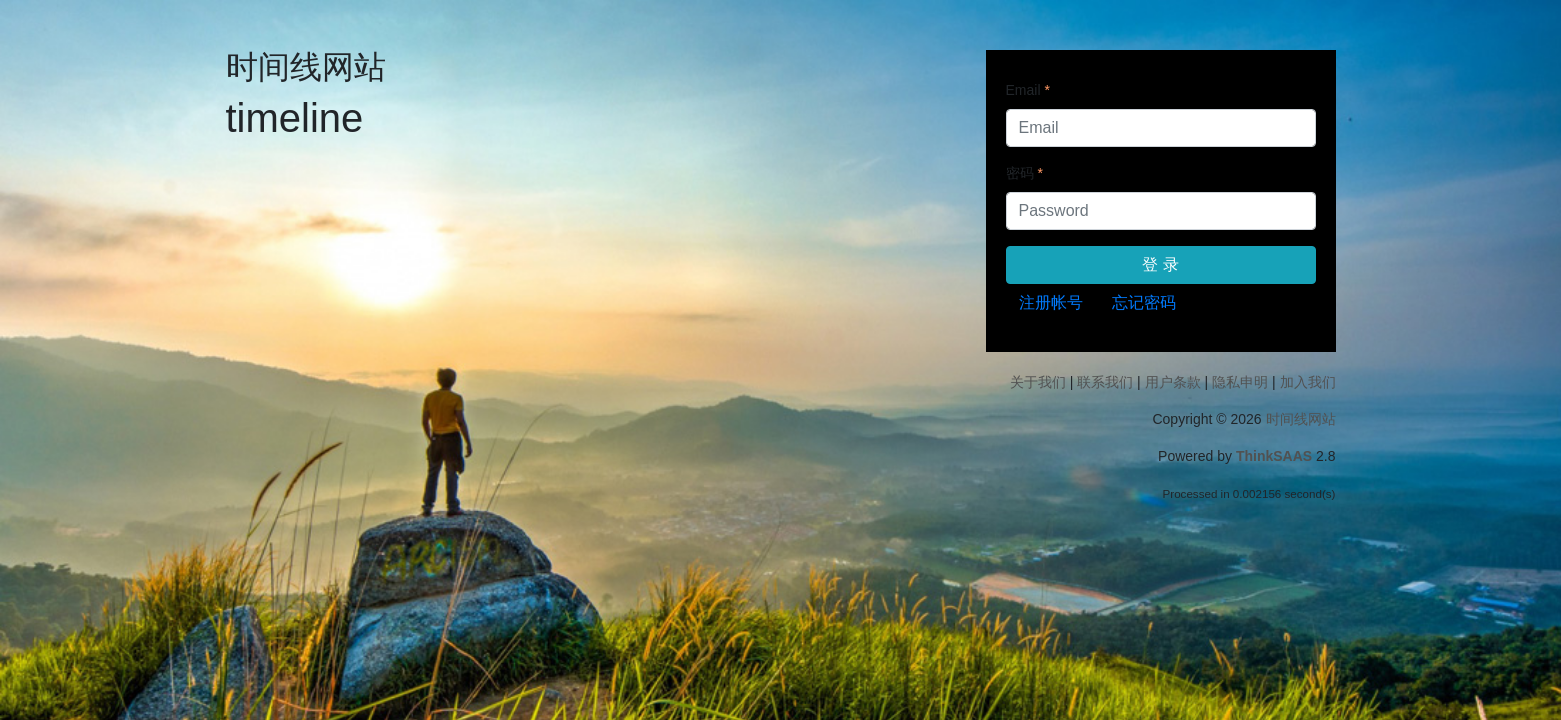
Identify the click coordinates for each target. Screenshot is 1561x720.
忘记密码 (1144, 302)
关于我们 (1038, 382)
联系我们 (1105, 382)
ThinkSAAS (1274, 456)
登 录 (1160, 264)
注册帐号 (1051, 302)
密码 (1020, 173)
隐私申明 (1240, 382)
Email (1023, 90)
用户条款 (1173, 382)
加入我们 (1308, 382)
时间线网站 (1301, 419)
